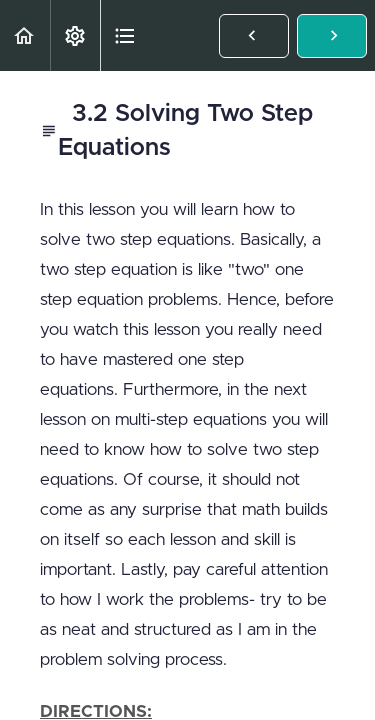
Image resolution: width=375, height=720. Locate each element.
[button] (25, 35)
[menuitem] (75, 35)
